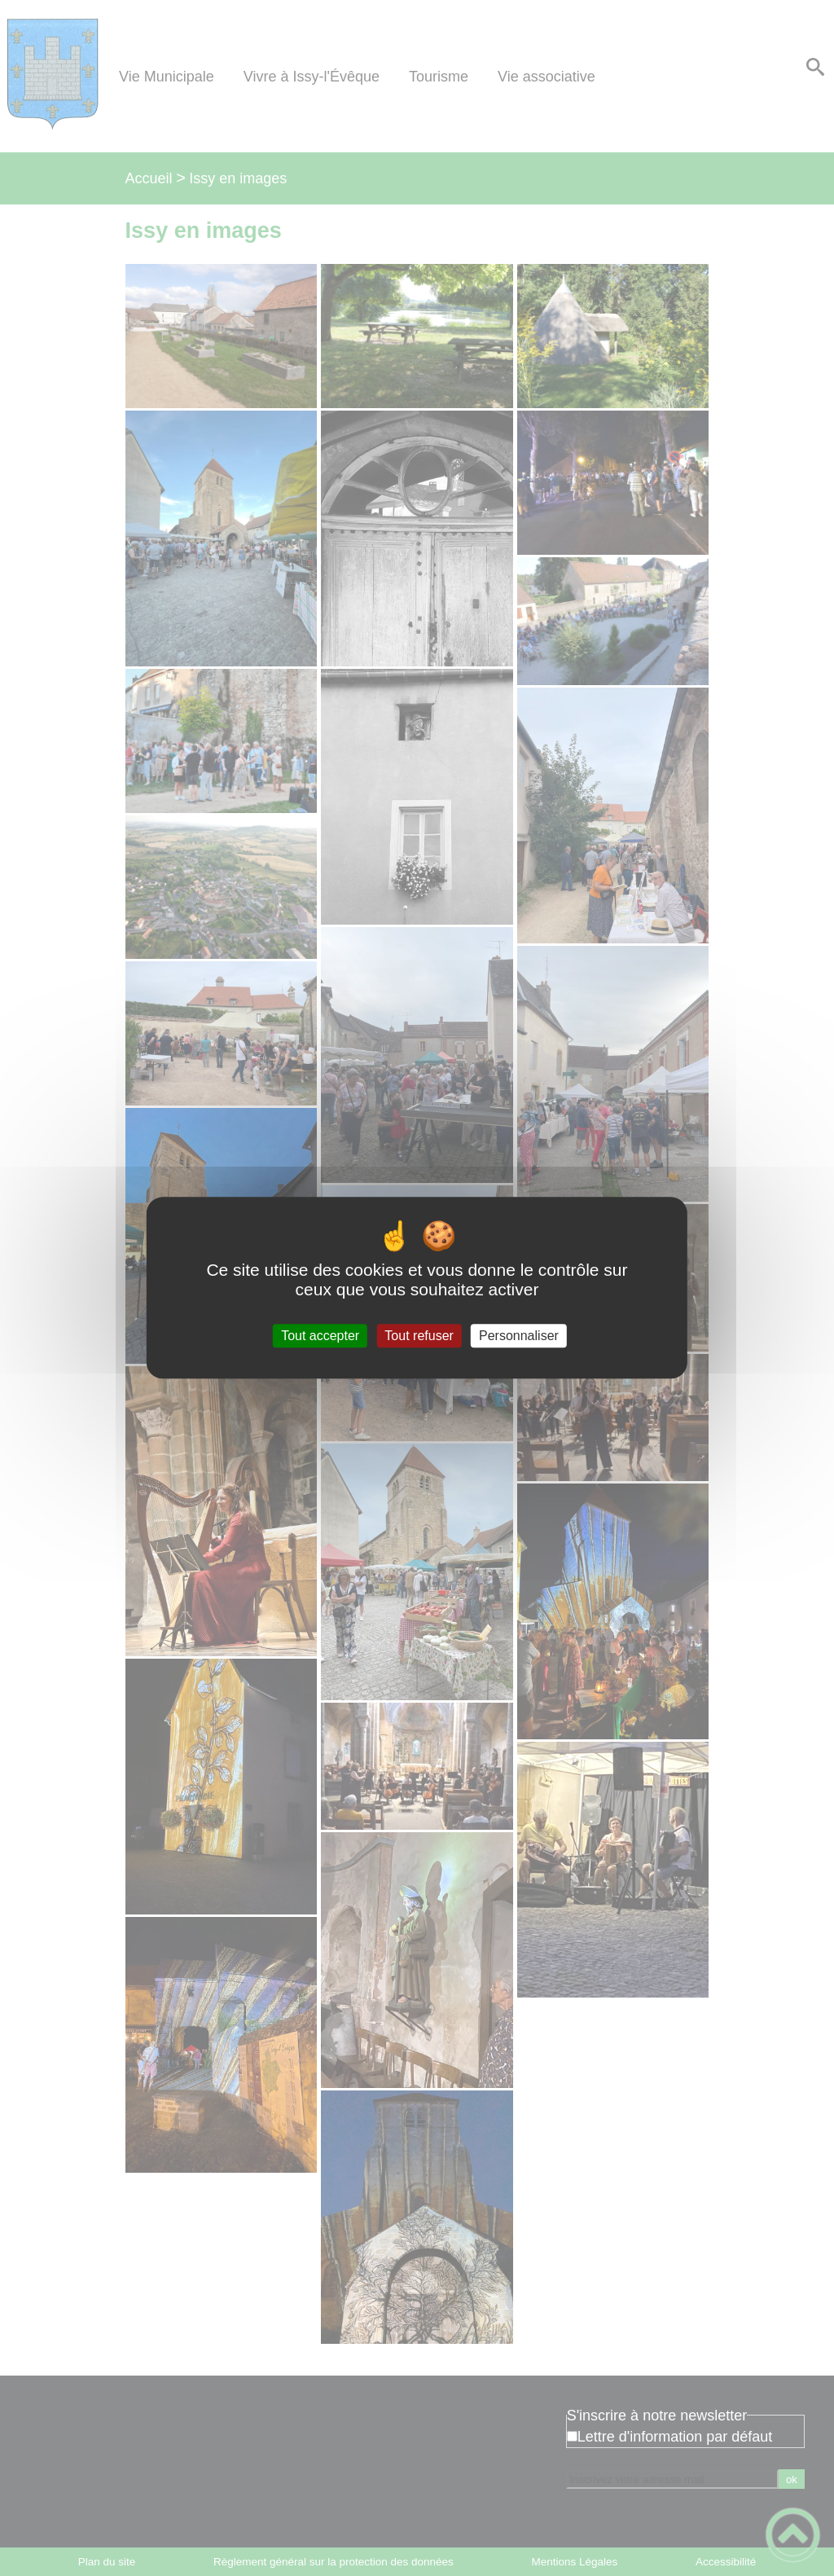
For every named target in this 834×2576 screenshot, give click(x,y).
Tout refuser (418, 1336)
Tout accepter (320, 1336)
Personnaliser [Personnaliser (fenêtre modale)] (519, 1336)
